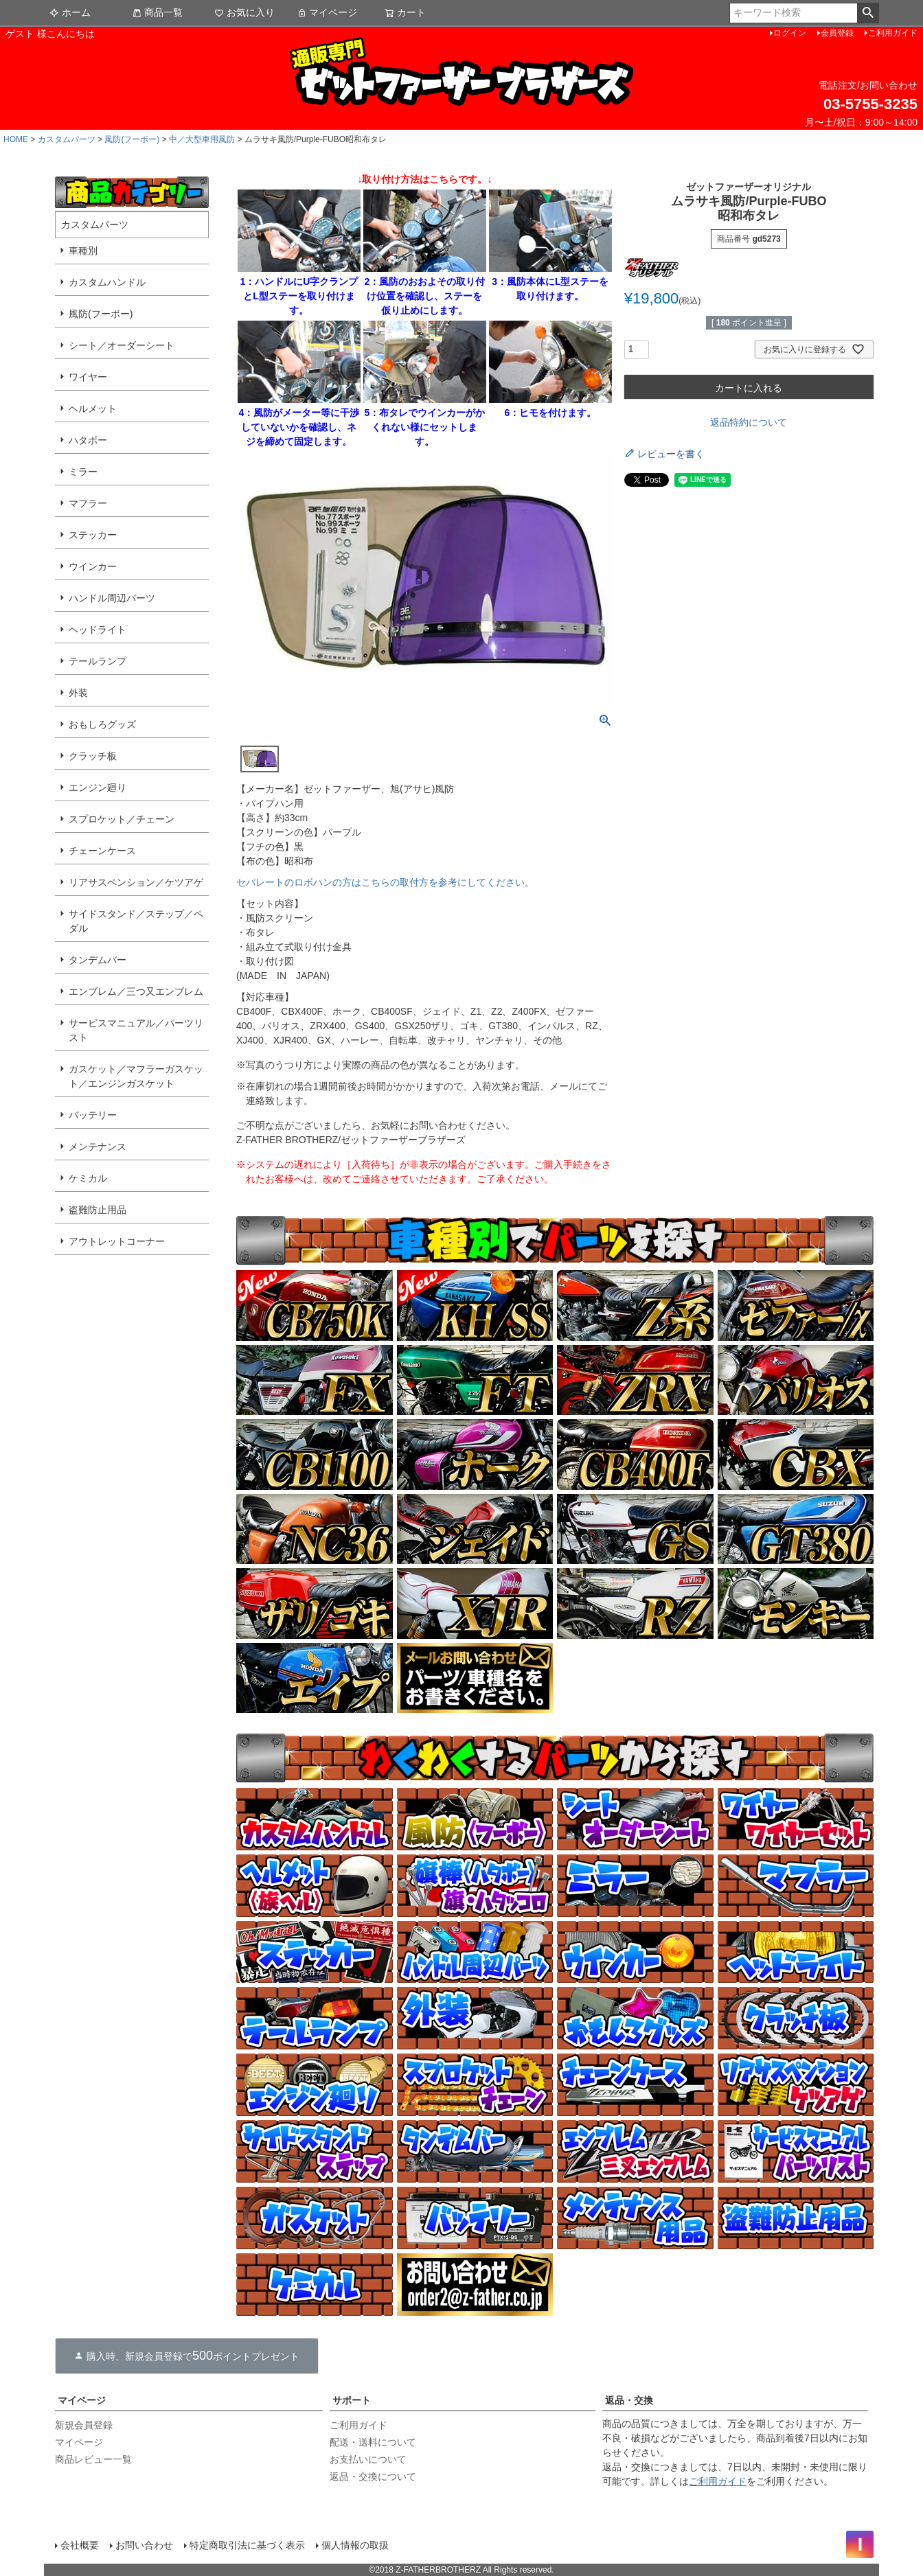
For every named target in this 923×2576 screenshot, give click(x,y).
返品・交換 (629, 2400)
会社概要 (79, 2545)
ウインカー (93, 566)
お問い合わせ (144, 2545)
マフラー (88, 503)
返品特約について (748, 422)
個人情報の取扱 (355, 2545)
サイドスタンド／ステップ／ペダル (136, 921)
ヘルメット (93, 408)
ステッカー (93, 534)
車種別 (83, 250)
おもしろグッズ (102, 724)
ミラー (83, 471)
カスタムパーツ (66, 139)
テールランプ (97, 661)
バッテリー (93, 1114)
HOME (15, 139)
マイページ (327, 12)
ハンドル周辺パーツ (112, 598)
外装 (78, 692)
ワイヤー (88, 376)
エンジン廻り (97, 787)
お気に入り (244, 12)
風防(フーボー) (131, 139)
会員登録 (837, 33)
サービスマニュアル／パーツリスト (136, 1030)
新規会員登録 (84, 2424)
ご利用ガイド (893, 33)
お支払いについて (368, 2459)
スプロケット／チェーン (121, 819)
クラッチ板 (93, 755)
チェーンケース (102, 850)
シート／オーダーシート (121, 345)
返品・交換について (373, 2476)
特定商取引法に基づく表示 (247, 2545)
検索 (867, 13)
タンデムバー (97, 959)
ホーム (70, 12)
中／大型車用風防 (202, 139)
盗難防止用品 (97, 1209)
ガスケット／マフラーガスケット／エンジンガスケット (136, 1076)
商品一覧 (157, 12)
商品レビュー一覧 (93, 2459)
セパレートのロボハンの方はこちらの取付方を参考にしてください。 (385, 882)
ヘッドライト (97, 629)
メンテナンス (97, 1146)
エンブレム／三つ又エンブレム (136, 991)
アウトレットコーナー (117, 1241)
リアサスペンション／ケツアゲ (136, 882)
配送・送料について (373, 2442)
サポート (351, 2400)
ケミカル (88, 1178)
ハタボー (88, 440)
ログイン (789, 33)
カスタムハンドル (107, 282)
